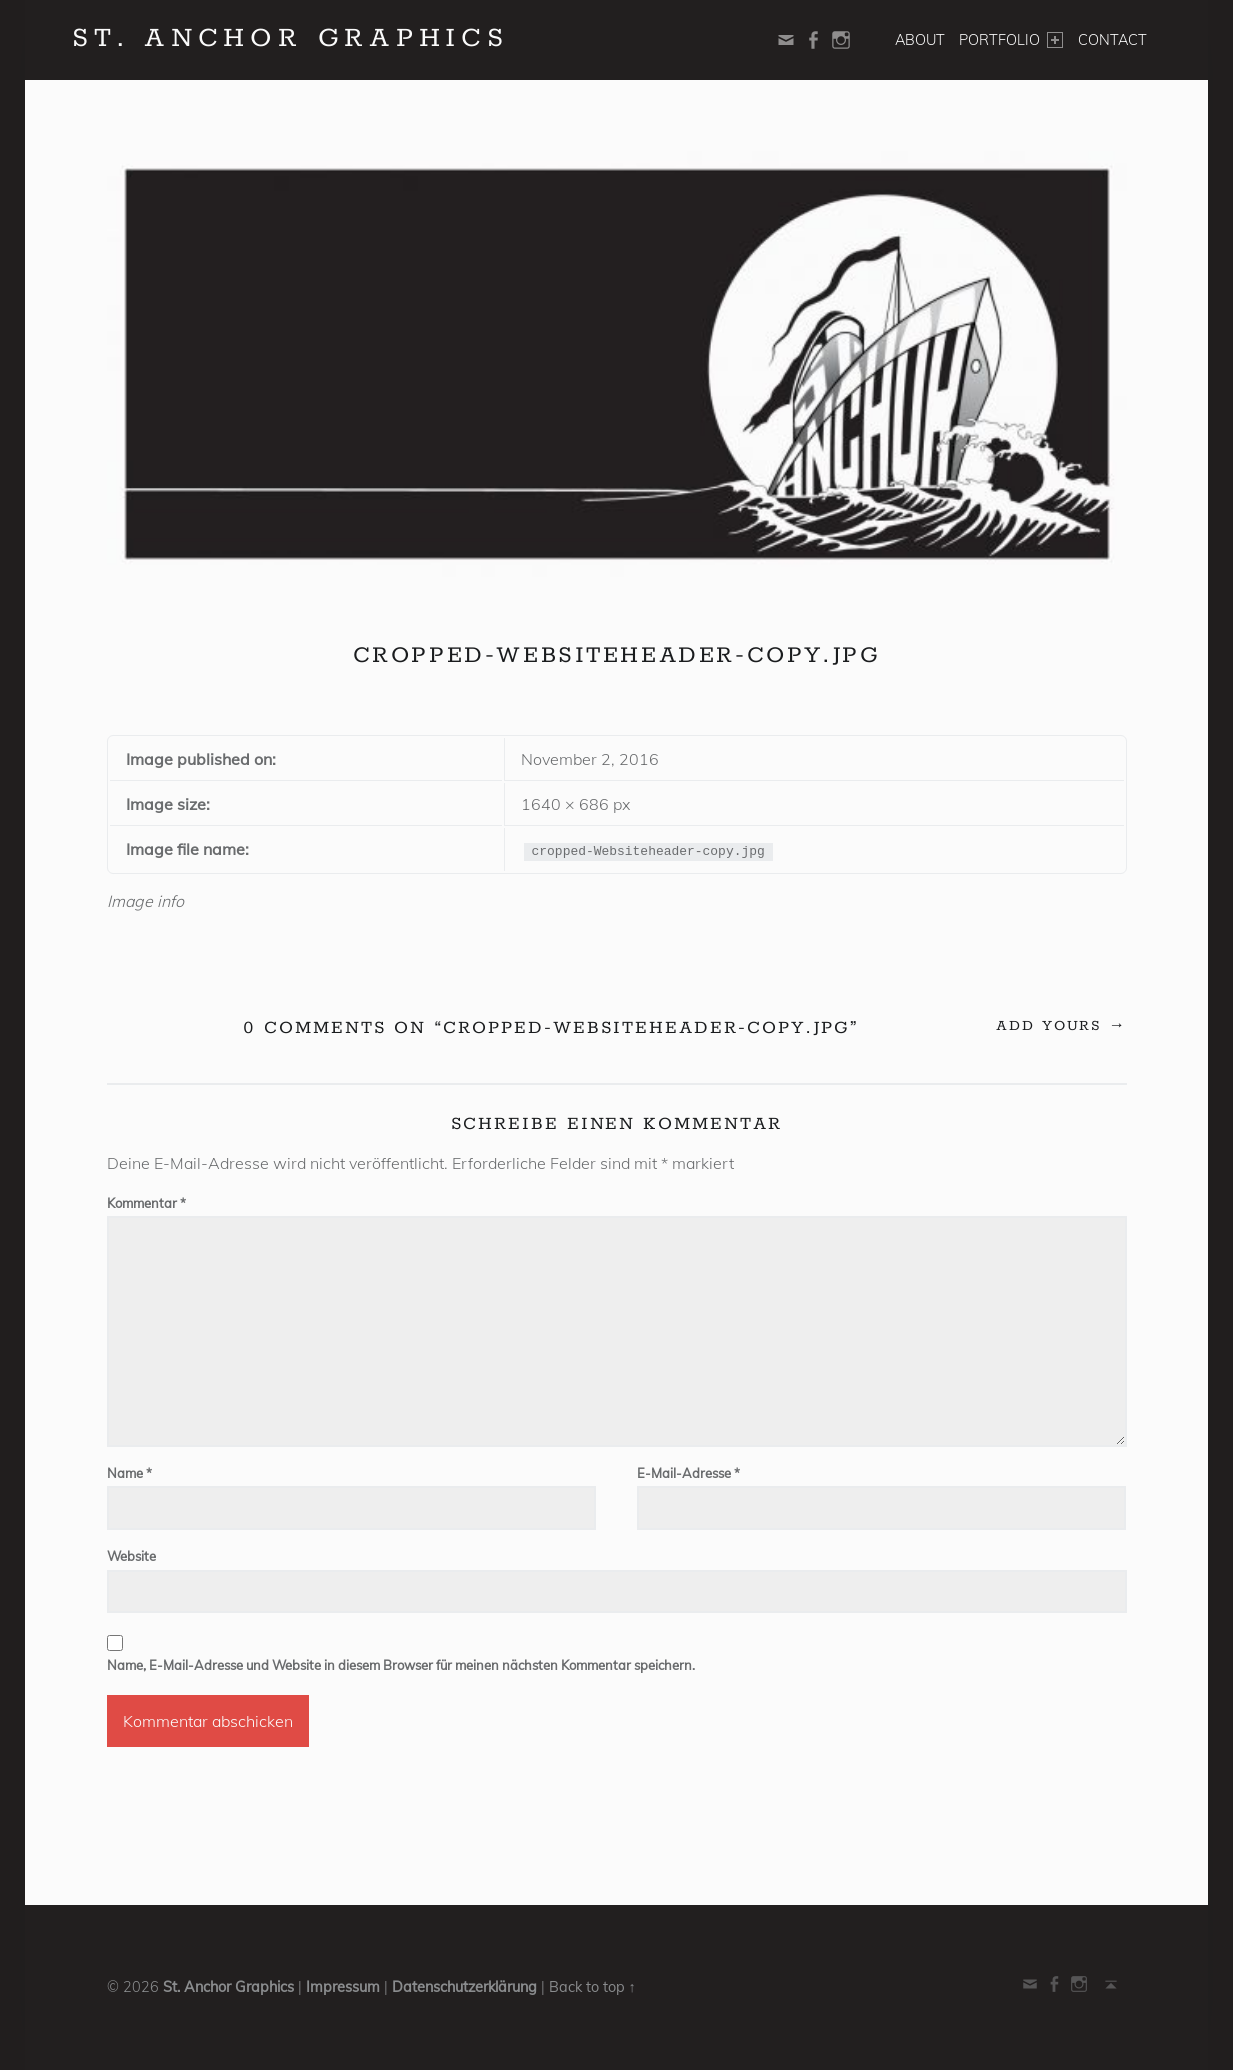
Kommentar (146, 1203)
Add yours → (1061, 1026)
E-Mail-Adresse (688, 1473)
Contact (1112, 40)
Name (129, 1473)
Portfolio (1011, 40)
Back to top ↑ (592, 1987)
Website (131, 1556)
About (920, 40)
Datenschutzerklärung (464, 1987)
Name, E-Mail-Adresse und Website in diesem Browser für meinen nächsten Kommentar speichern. (401, 1665)
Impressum (343, 1987)
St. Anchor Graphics (228, 1987)
